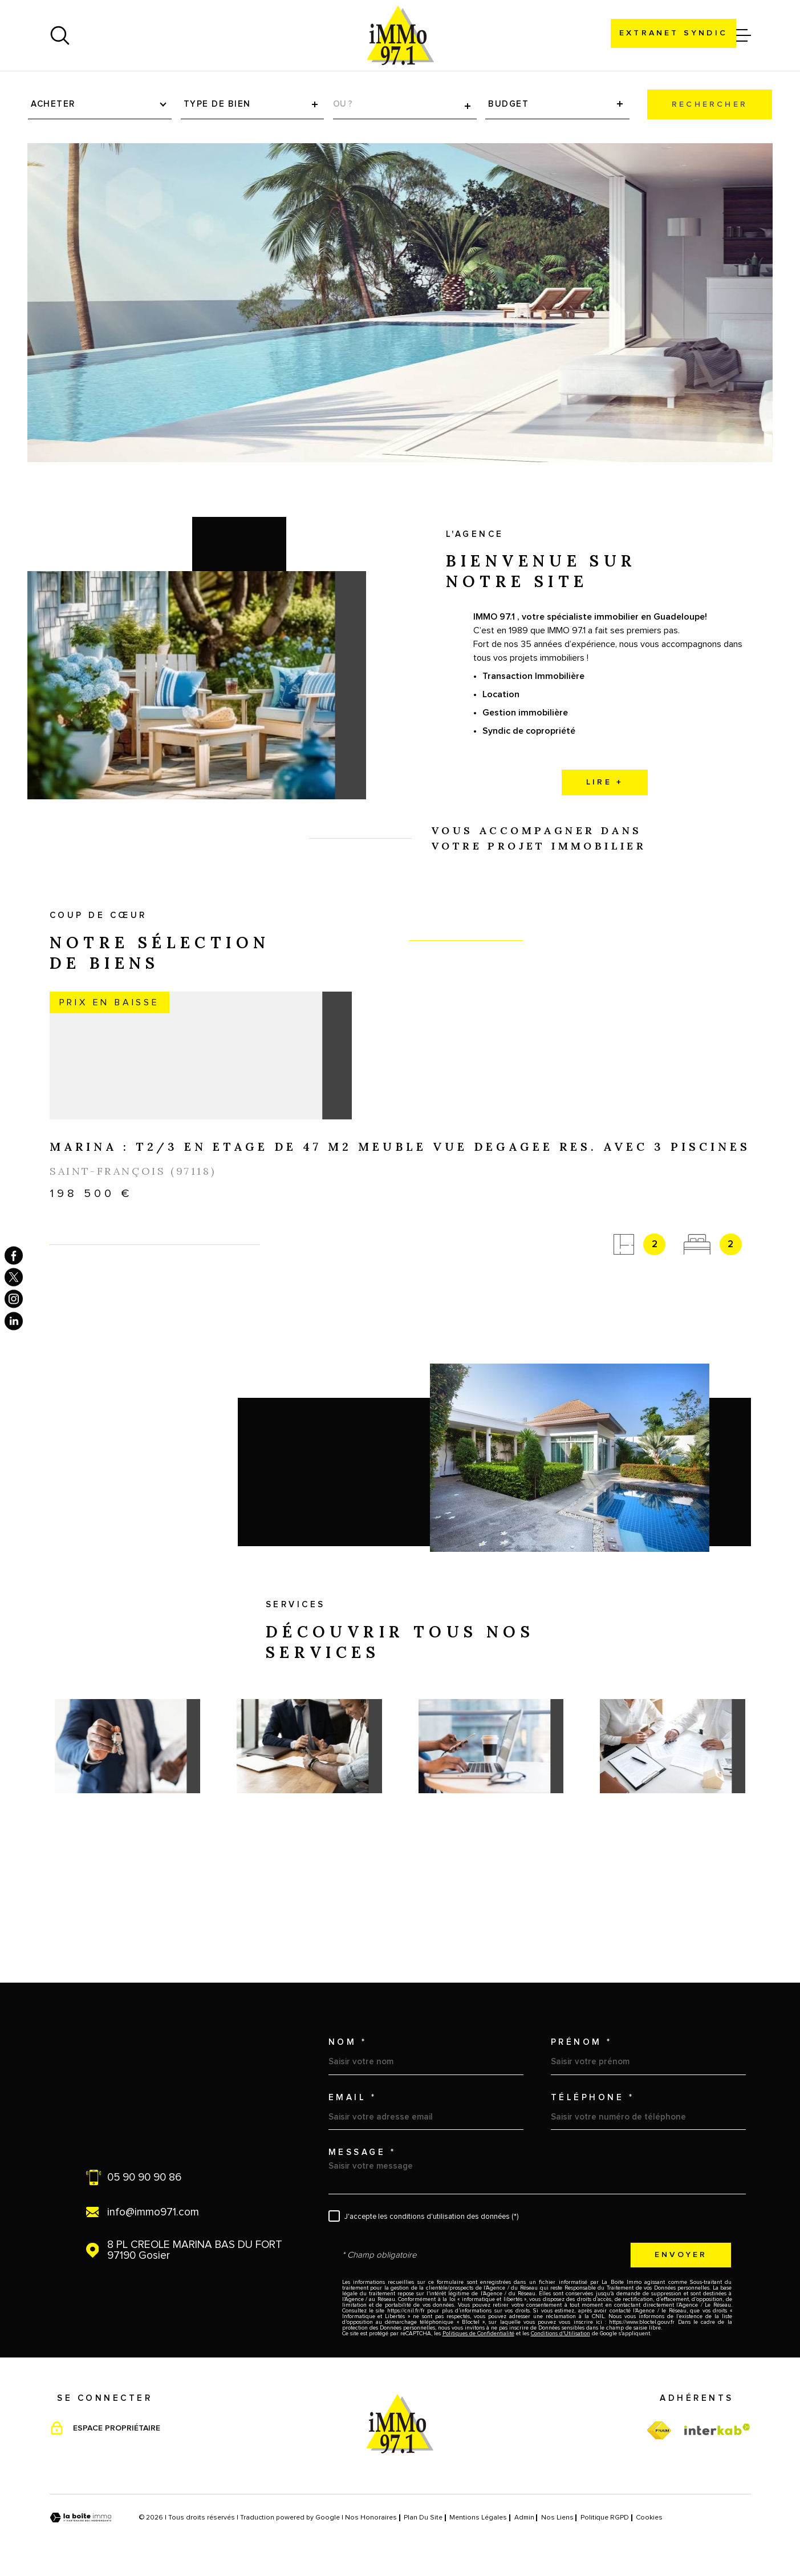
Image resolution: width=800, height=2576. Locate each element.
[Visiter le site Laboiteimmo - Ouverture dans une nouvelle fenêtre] (81, 2517)
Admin (524, 2517)
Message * (362, 2152)
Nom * (347, 2042)
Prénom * (581, 2042)
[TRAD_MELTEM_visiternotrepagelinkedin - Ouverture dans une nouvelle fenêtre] (14, 1321)
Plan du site (423, 2517)
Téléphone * (593, 2097)
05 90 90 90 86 (144, 2177)
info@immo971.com (153, 2212)
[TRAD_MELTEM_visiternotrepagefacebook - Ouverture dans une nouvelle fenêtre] (14, 1255)
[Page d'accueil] (400, 35)
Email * (352, 2097)
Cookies (649, 2517)
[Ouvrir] (60, 35)
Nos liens (557, 2517)
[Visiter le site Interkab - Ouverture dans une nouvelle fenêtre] (717, 2429)
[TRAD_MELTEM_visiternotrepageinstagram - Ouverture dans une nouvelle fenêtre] (14, 1299)
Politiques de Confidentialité (478, 2333)
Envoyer (681, 2255)
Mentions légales (478, 2517)
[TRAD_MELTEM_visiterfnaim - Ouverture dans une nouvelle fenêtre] (659, 2431)
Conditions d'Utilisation (560, 2333)
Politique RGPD (604, 2517)
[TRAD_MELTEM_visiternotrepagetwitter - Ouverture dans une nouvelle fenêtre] (14, 1277)
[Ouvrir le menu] (740, 35)
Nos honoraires (371, 2517)
